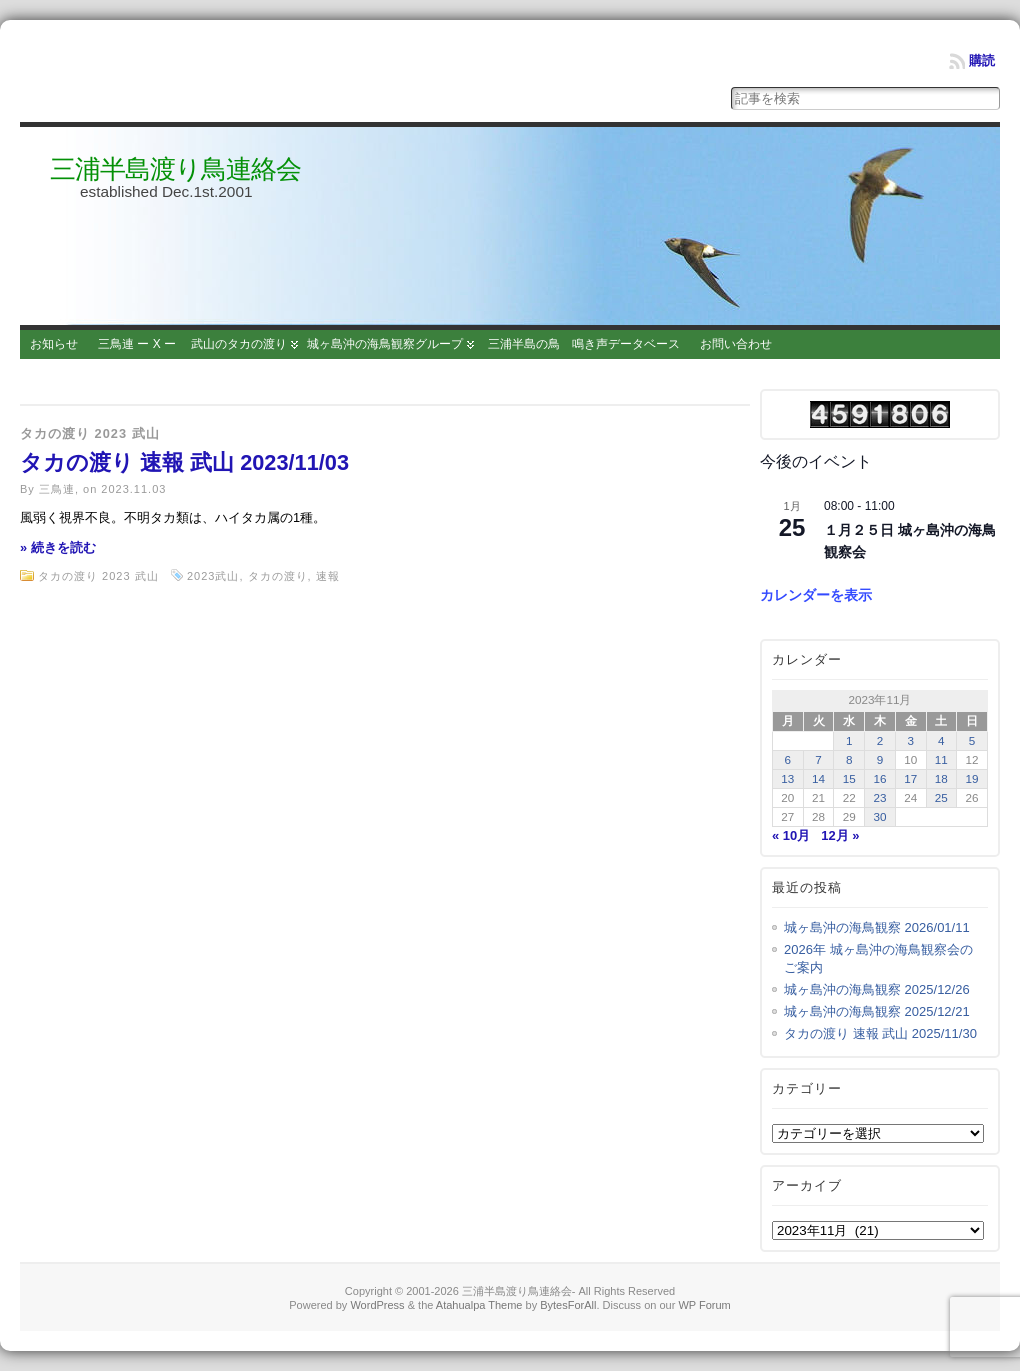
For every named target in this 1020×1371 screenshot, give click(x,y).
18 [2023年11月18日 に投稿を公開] (941, 778)
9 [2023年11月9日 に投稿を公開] (880, 759)
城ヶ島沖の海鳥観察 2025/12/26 (877, 989)
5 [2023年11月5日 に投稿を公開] (972, 740)
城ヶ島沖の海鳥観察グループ (385, 344)
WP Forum (704, 1305)
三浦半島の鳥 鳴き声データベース (584, 344)
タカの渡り (278, 576)
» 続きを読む (58, 547)
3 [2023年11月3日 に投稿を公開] (910, 740)
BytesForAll (568, 1305)
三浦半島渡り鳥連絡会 (175, 169)
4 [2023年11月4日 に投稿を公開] (941, 740)
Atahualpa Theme (479, 1305)
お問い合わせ (736, 344)
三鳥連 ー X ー (137, 344)
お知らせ (54, 344)
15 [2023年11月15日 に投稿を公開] (849, 778)
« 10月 (791, 835)
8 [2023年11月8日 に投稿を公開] (849, 759)
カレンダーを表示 (816, 595)
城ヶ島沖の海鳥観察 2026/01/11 (877, 927)
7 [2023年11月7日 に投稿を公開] (818, 759)
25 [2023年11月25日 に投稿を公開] (941, 797)
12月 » (840, 835)
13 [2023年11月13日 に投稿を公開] (787, 778)
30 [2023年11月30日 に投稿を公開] (879, 816)
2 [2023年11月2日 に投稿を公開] (880, 740)
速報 (328, 576)
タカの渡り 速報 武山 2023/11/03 (184, 462)
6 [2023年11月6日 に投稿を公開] (788, 759)
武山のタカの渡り (239, 344)
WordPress (377, 1305)
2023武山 (213, 576)
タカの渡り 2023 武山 (90, 433)
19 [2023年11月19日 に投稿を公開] (972, 778)
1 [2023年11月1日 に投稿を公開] (849, 740)
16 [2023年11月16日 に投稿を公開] (879, 778)
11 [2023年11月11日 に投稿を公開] (941, 759)
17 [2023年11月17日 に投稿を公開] (910, 778)
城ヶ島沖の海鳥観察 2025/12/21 (877, 1011)
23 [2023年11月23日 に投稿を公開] (879, 797)
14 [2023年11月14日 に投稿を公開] (818, 778)
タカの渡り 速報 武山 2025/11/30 (880, 1033)
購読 (982, 60)
